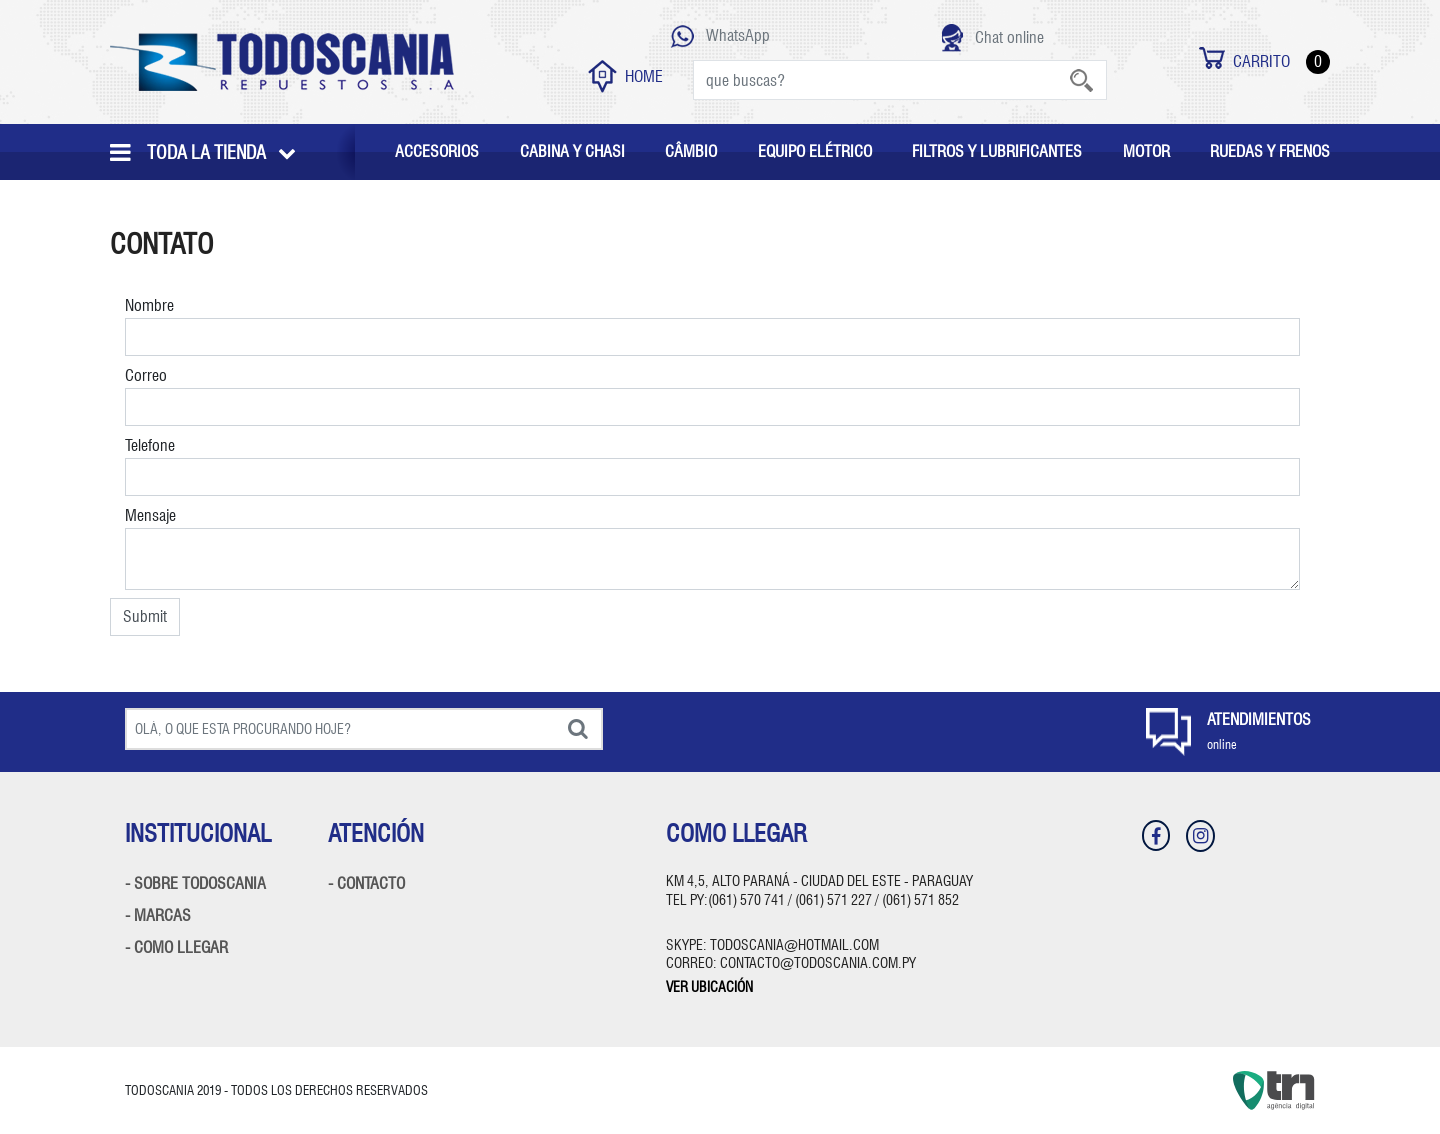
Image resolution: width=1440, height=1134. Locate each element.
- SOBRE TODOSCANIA (195, 883)
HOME (625, 76)
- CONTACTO (366, 883)
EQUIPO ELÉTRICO (815, 151)
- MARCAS (158, 915)
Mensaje (712, 548)
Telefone (712, 466)
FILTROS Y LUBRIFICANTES (997, 151)
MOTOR (1146, 151)
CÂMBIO (691, 151)
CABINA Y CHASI (572, 151)
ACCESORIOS (437, 151)
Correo (712, 396)
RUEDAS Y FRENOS (1270, 151)
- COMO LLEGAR (176, 947)
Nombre (712, 326)
